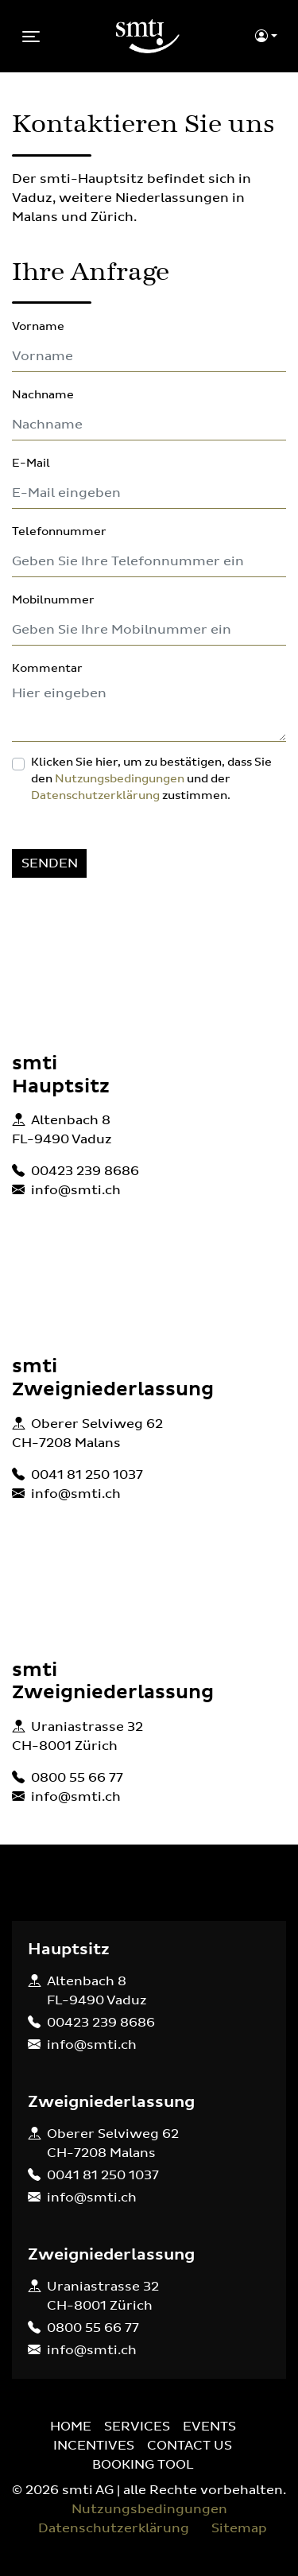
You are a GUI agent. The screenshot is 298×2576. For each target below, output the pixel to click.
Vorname (38, 326)
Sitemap (239, 2528)
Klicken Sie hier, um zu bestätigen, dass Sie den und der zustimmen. (151, 779)
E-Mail (31, 463)
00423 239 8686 (85, 1171)
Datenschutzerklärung (95, 795)
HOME (70, 2426)
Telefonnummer (59, 531)
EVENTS (209, 2426)
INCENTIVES (93, 2445)
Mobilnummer (53, 600)
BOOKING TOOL (143, 2464)
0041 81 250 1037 (87, 1474)
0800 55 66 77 (77, 1777)
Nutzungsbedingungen (119, 779)
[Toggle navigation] (31, 36)
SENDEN (49, 863)
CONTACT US (189, 2445)
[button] (266, 36)
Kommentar (47, 668)
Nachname (43, 395)
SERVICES (137, 2426)
